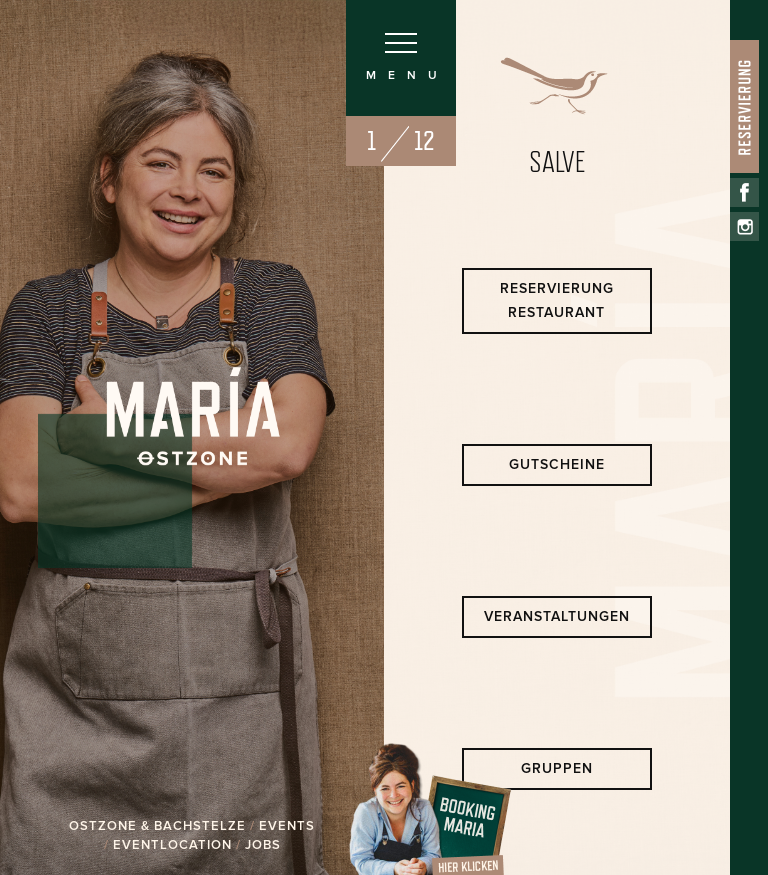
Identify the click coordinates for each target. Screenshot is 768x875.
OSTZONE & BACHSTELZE (157, 826)
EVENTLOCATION (172, 845)
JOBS (263, 845)
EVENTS (287, 826)
